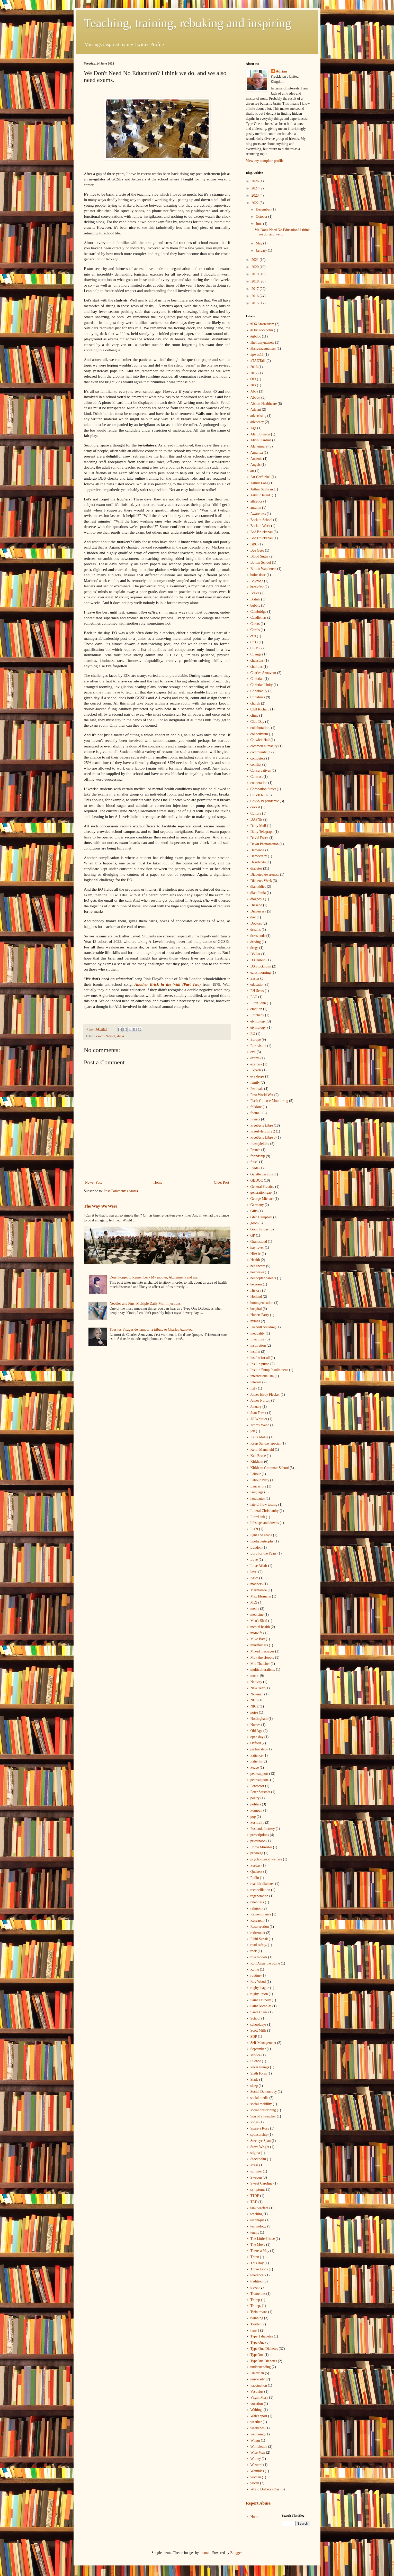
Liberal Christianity (264, 1511)
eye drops (257, 1076)
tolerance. (257, 2275)
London (256, 1547)
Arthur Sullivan (261, 489)
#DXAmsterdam (262, 324)
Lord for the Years (263, 1553)
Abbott (255, 397)
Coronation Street (263, 789)
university (257, 2379)
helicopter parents (263, 1278)
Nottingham (259, 1719)
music (254, 1676)
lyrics (254, 1578)
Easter (254, 978)
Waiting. (256, 2410)
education (257, 984)
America (256, 452)
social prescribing (263, 2110)
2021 (256, 260)
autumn (255, 507)
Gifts (254, 1211)
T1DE (254, 2196)
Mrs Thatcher (260, 1664)
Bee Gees (257, 550)
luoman (205, 2553)
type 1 (254, 2330)
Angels (255, 465)
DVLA (255, 954)
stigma (255, 2153)
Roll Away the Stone (265, 1963)
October (262, 216)
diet (253, 917)
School (110, 1036)
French (255, 1150)
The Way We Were (100, 1206)
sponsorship (259, 2134)
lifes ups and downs (264, 1523)
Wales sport (258, 2416)
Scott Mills (258, 2030)
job (252, 1431)
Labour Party (259, 1480)
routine (255, 1975)
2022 (256, 203)
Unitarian (257, 2373)
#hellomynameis (262, 342)
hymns (255, 1321)
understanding (260, 2367)
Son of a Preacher (263, 2116)
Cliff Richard (260, 709)
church (255, 703)
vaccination (258, 2385)
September (258, 2049)
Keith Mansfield (262, 1449)
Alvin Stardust (260, 440)
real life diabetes (262, 1884)
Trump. (255, 2306)
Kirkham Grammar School (269, 1468)
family (255, 1082)
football (256, 1113)
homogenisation (261, 1303)
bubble (255, 605)
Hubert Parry (259, 1315)
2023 (256, 195)
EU (252, 1034)
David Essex (259, 838)
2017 (256, 289)
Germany (257, 1205)
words (254, 2483)
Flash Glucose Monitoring (269, 1101)
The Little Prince (262, 2239)
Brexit (254, 593)
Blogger (235, 2553)
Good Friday (259, 1229)
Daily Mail (258, 826)
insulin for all (260, 1358)
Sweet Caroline (261, 2183)
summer (256, 2171)
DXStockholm (260, 966)
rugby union (259, 1994)
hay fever (257, 1247)
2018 (256, 281)
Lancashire (258, 1486)
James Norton (260, 1400)
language (257, 1492)
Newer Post (93, 1182)
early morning (260, 972)
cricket (255, 807)
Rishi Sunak (259, 1939)
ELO (253, 997)
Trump (255, 2300)
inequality (257, 1333)
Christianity (258, 691)
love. (254, 1572)
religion (256, 1908)
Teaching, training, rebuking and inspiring (187, 23)
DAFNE (256, 819)
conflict (256, 764)
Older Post (221, 1182)
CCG (254, 642)
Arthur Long (259, 483)
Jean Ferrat (258, 1413)
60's (253, 379)
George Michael (262, 1199)
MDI (253, 1602)
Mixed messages (262, 1651)
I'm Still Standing (263, 1327)
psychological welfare (266, 1859)
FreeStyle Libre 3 (263, 1137)
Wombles (257, 2471)
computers (257, 758)
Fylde (254, 1168)
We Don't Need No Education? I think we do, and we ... (282, 232)
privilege (256, 1853)
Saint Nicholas (261, 2006)
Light (254, 1529)
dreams (255, 929)
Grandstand (258, 1242)
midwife (256, 1633)
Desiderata (258, 862)
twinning (256, 2318)
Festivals (256, 1089)
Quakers (256, 1872)
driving (255, 942)
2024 (256, 188)
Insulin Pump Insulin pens (269, 1370)
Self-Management (263, 2043)
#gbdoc (255, 336)
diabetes (256, 868)
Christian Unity (261, 685)
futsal (254, 1162)
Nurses (255, 1725)
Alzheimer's (259, 446)
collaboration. (260, 728)
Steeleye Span (260, 2141)
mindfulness (259, 1645)
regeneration (259, 1896)
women (255, 2477)
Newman (257, 1694)
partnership (258, 1749)
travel (254, 2287)
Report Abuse (258, 2503)
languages (257, 1498)
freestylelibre (260, 1144)
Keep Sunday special (265, 1443)
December (263, 209)
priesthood (258, 1841)
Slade (254, 2079)
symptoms (257, 2189)
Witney (255, 2459)
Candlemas (258, 617)
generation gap (261, 1192)
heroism (256, 1284)
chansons (257, 660)
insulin (255, 1352)
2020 (256, 267)
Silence (255, 2061)
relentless (257, 1902)
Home (158, 1182)
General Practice (262, 1187)
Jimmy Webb (260, 1425)
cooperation (258, 783)
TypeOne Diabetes (263, 2361)
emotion (256, 1009)
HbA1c (255, 1254)
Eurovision (258, 1046)
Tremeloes (258, 2294)
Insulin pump (260, 1364)
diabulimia (258, 893)
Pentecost (257, 1786)
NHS (254, 1700)
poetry (255, 1798)
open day (257, 1737)
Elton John (258, 1003)
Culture (255, 813)
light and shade (261, 1535)
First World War (262, 1095)
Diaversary (258, 911)
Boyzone (256, 581)
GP (252, 1235)
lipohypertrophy (262, 1541)
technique (257, 2220)
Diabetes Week (261, 881)
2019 (256, 274)
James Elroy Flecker (265, 1394)
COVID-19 (258, 795)
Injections (257, 1339)
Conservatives (260, 770)
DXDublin (258, 960)
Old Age (256, 1731)
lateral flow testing (263, 1504)
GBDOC (256, 1180)
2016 (256, 296)
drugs (254, 948)
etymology (258, 1021)
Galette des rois (261, 1174)
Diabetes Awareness (264, 874)
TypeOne (257, 2355)
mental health (260, 1627)
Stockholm (258, 2159)
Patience (256, 1755)
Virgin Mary (259, 2397)
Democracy (258, 856)
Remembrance (260, 1914)
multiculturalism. (262, 1669)
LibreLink (257, 1517)
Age (253, 428)
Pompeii (256, 1810)
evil (253, 1052)
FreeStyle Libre (261, 1125)
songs (254, 2122)
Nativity (256, 1682)
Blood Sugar (259, 556)
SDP (253, 2037)
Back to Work (260, 526)
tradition (256, 2281)
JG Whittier (258, 1419)
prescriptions (259, 1835)
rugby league (259, 1988)
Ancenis (256, 459)
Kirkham (256, 1462)
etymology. (258, 1027)
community (258, 752)
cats (253, 636)
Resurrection (259, 1927)
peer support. (259, 1780)
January (262, 250)
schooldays (258, 2024)
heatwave (257, 1272)
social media (259, 2098)
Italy (253, 1388)
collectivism (259, 734)
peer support (259, 1774)
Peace (254, 1767)
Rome (254, 1969)
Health (255, 1260)
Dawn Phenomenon (264, 844)
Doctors (256, 923)
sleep (254, 2086)
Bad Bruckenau (261, 532)
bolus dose (258, 575)
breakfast (257, 587)
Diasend (256, 905)
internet (256, 1382)
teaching (256, 2214)
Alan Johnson (260, 434)
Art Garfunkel (260, 477)
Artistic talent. (260, 495)
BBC (254, 544)
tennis (254, 2232)
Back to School (261, 520)
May (259, 243)
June (259, 224)
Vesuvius (257, 2392)
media (254, 1609)
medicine (257, 1614)
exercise (256, 1064)
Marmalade (258, 1590)
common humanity (263, 746)
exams (100, 1036)
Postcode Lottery (262, 1829)
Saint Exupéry (260, 2000)
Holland (256, 1297)
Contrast (256, 777)
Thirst (254, 2257)
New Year (257, 1688)
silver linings (259, 2067)
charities (256, 667)
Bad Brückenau (261, 538)
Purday (255, 1865)
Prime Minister (261, 1847)
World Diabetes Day (265, 2489)
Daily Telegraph (262, 832)
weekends (257, 2428)
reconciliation (260, 1890)
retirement (257, 1933)
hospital (256, 1309)
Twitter (255, 2324)
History (255, 1290)
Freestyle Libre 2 (262, 1131)
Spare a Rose (259, 2128)
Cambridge (258, 612)
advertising (258, 416)
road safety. (258, 1945)
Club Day (257, 722)
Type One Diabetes (264, 2349)
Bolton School (260, 562)
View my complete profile (265, 161)
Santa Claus (259, 2012)
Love (254, 1559)
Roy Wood (258, 1982)
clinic (254, 715)
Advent (255, 410)
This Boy (257, 2263)
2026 (256, 181)
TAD (254, 2202)
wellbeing (257, 2434)
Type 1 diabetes (261, 2336)
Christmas (257, 697)
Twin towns (258, 2312)
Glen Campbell (261, 1217)
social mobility (261, 2104)
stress (120, 1036)
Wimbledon (258, 2447)
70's (253, 385)
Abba (254, 391)
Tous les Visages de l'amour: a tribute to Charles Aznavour (152, 1329)
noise (254, 1712)
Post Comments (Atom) (121, 1191)
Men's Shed (258, 1621)
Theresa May (259, 2251)
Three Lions (259, 2269)
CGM (254, 648)
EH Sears (257, 991)
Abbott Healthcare (263, 404)
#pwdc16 (257, 355)
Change (256, 654)
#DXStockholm (261, 330)
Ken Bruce (258, 1456)
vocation (256, 2404)
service (255, 2055)
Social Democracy (263, 2092)
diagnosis (257, 899)
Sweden (256, 2177)
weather (256, 2422)
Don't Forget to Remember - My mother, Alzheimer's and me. (154, 1277)
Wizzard (256, 2465)
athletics (256, 501)
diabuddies (258, 887)
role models (258, 1957)
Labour (255, 1474)
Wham (255, 2440)
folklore (256, 1107)
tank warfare (259, 2208)
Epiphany (257, 1015)
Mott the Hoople (262, 1657)
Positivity (257, 1822)
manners (256, 1584)
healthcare (257, 1266)
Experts (256, 1070)
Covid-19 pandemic (264, 801)
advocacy (257, 422)
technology (258, 2226)
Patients (256, 1761)
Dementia (257, 850)
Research (257, 1920)
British (255, 599)
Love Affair (258, 1566)
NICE (254, 1706)
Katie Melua (259, 1437)
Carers (255, 624)
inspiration (258, 1345)
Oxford (255, 1743)
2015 (256, 303)
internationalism (262, 1376)
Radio (254, 1878)
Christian (257, 679)
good (254, 1223)
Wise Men (257, 2452)
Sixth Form (258, 2073)
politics (255, 1804)
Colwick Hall (260, 740)
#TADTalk (258, 361)
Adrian (281, 71)
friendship (257, 1156)
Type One (257, 2342)
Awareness (258, 514)
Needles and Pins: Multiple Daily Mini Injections (145, 1303)
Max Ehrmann (260, 1596)
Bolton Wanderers (263, 569)
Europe (255, 1040)
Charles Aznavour (263, 673)
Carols (255, 630)
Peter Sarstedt (260, 1792)
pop (253, 1817)
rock (253, 1951)
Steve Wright (259, 2147)
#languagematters (263, 348)
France (255, 1119)
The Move (257, 2244)
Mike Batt (257, 1639)
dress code (258, 936)
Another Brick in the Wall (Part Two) (168, 984)
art (252, 471)
